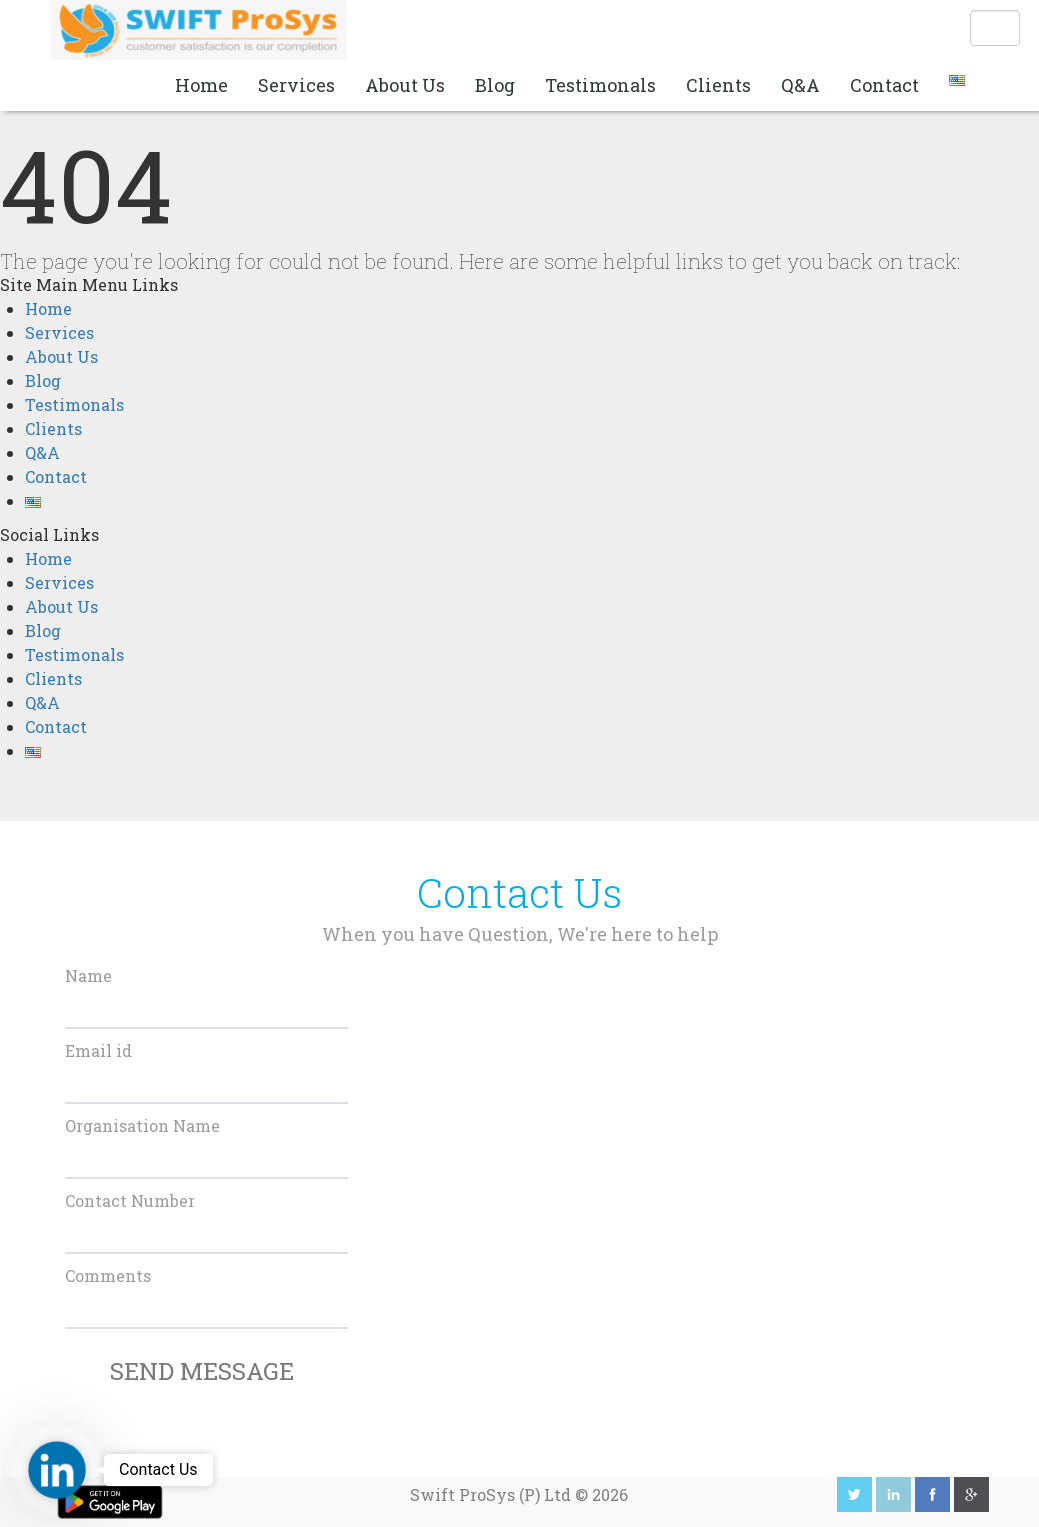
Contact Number (130, 1200)
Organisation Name (142, 1125)
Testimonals (600, 85)
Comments (108, 1275)
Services (296, 85)
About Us (405, 85)
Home (201, 85)
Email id (98, 1050)
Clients (718, 85)
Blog (495, 85)
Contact (884, 85)
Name (88, 975)
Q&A (800, 85)
